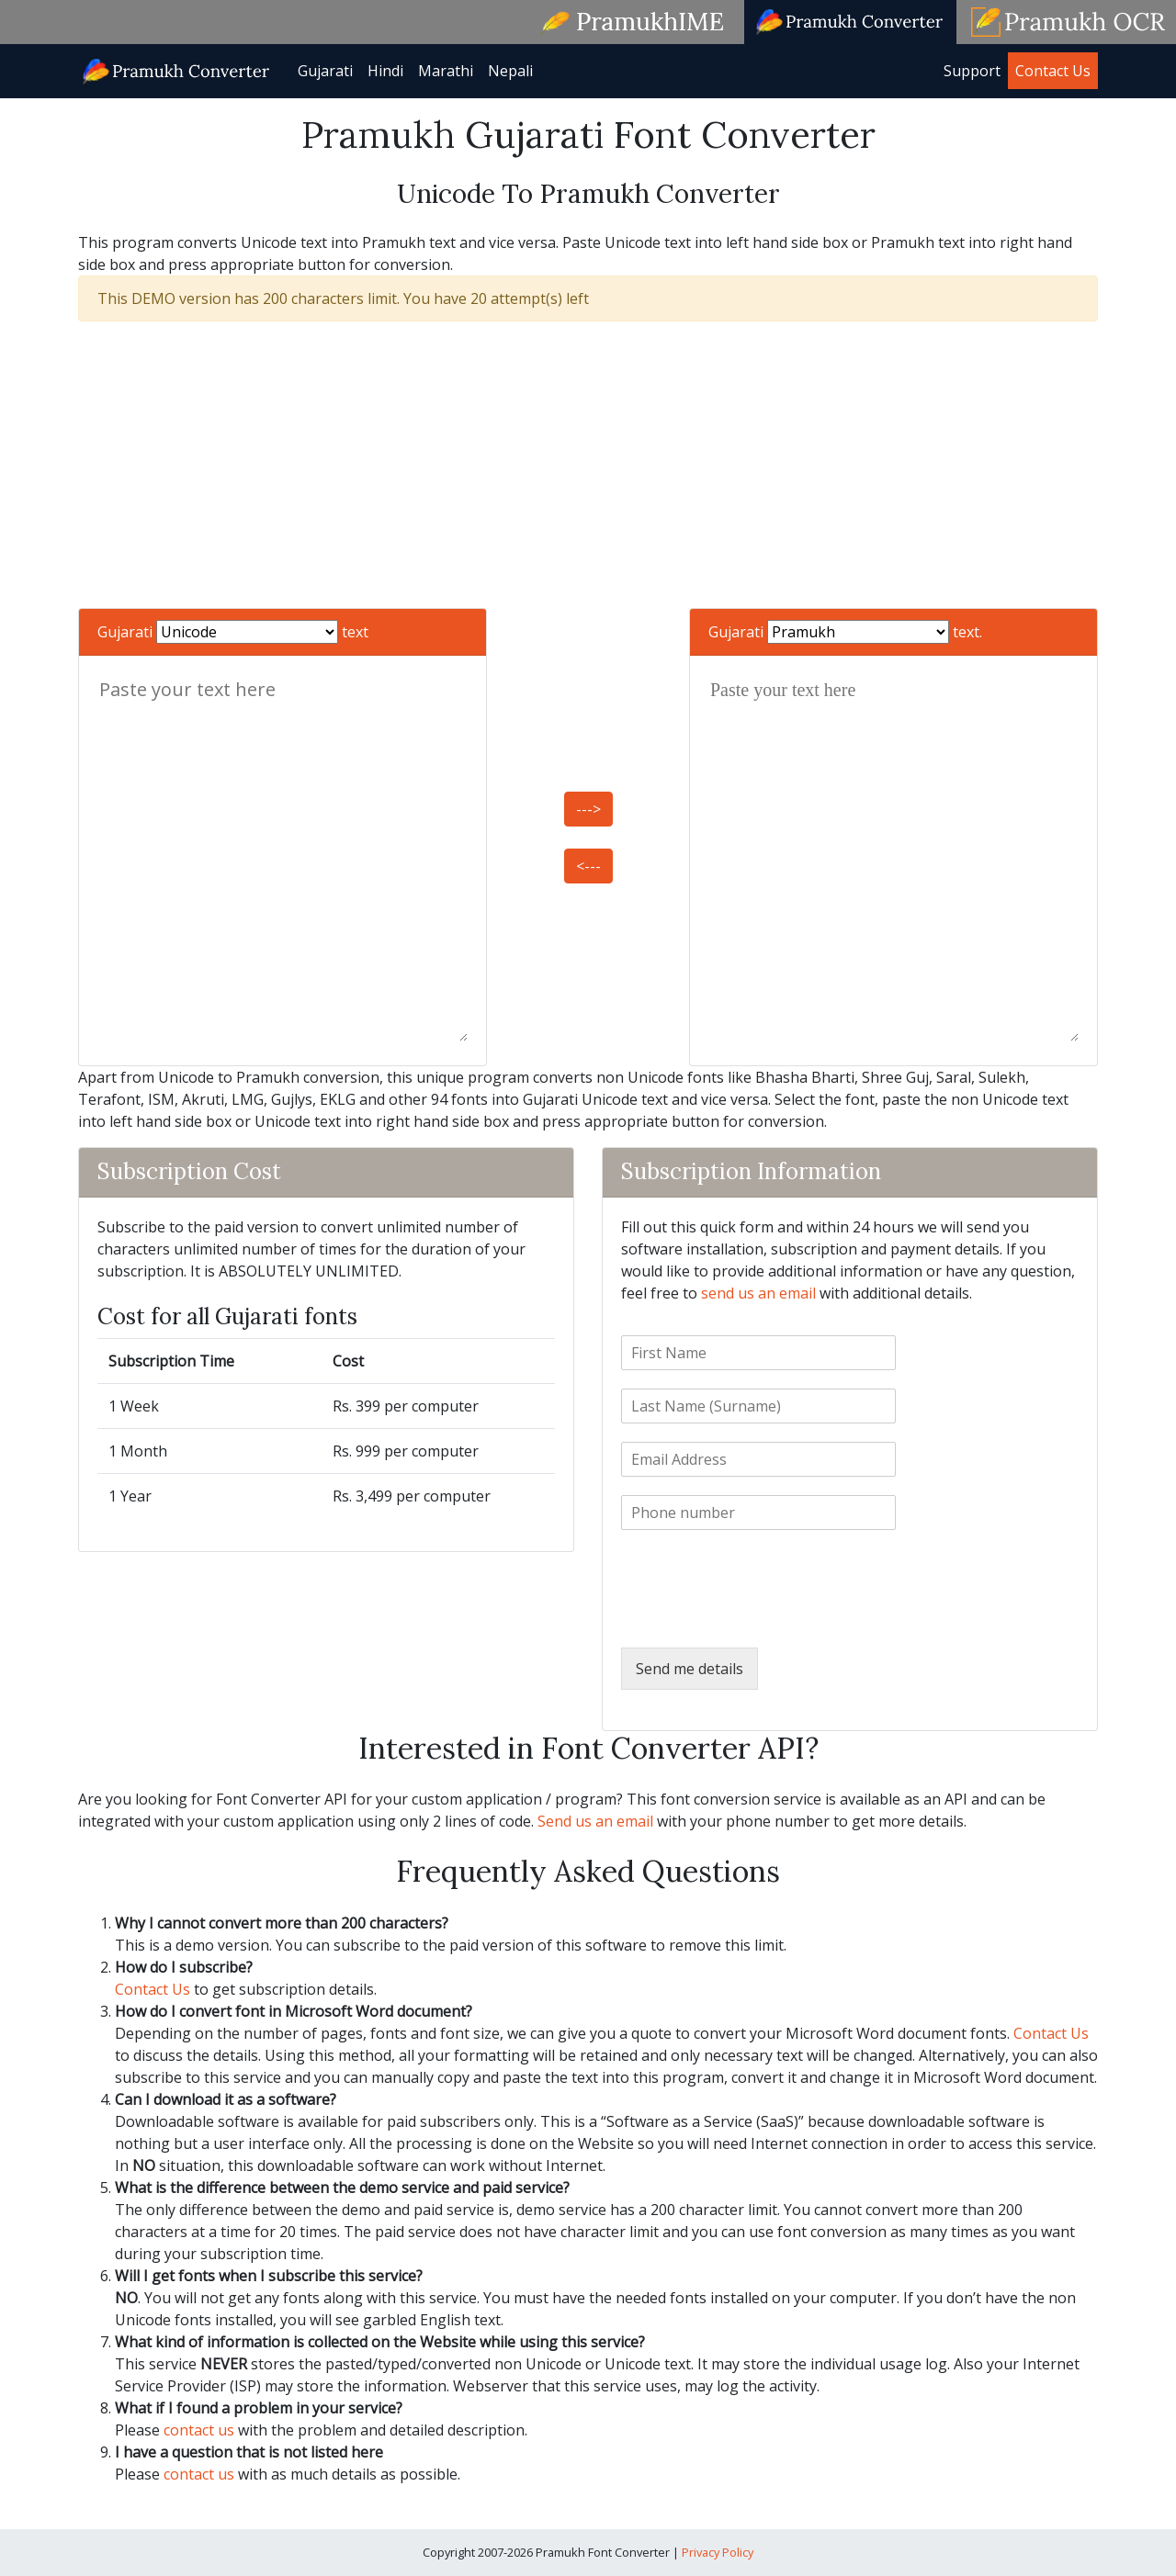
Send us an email (595, 1821)
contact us (199, 2430)
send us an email (758, 1293)
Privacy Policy (717, 2552)
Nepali (510, 71)
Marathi (445, 71)
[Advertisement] (588, 464)
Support (972, 71)
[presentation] (760, 1617)
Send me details (689, 1669)
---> (588, 809)
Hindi (385, 71)
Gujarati (325, 71)
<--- (588, 866)
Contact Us (1053, 71)
